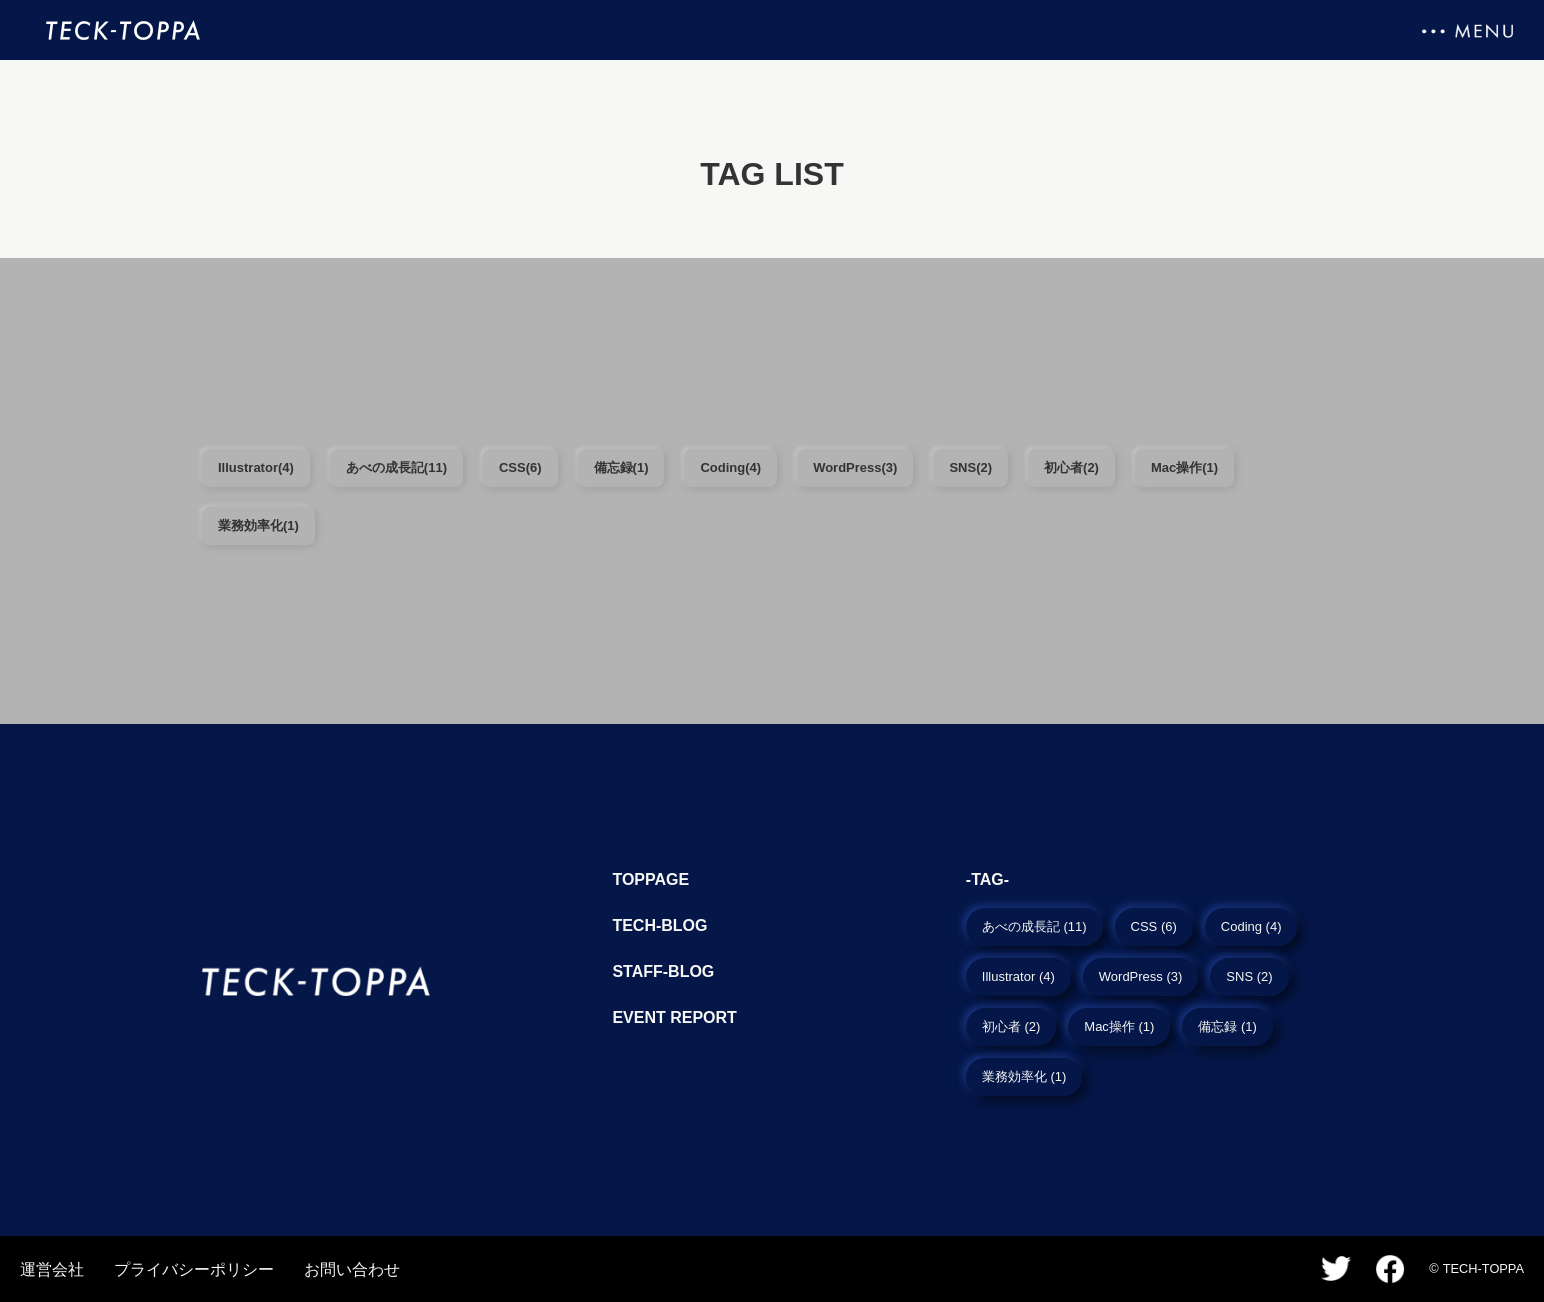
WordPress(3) (855, 467)
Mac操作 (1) (1119, 1026)
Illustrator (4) (1018, 976)
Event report (674, 1017)
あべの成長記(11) (396, 467)
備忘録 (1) (1227, 1026)
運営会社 (52, 1269)
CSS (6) (1154, 926)
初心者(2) (1071, 467)
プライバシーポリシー (194, 1269)
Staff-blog (663, 971)
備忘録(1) (621, 467)
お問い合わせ (352, 1269)
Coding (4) (1251, 926)
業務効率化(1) (258, 525)
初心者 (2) (1011, 1026)
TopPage (650, 879)
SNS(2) (970, 467)
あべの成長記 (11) (1034, 926)
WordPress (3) (1141, 976)
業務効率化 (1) (1024, 1076)
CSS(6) (520, 467)
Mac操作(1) (1184, 467)
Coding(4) (730, 467)
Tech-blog (659, 925)
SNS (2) (1249, 976)
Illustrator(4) (256, 467)
